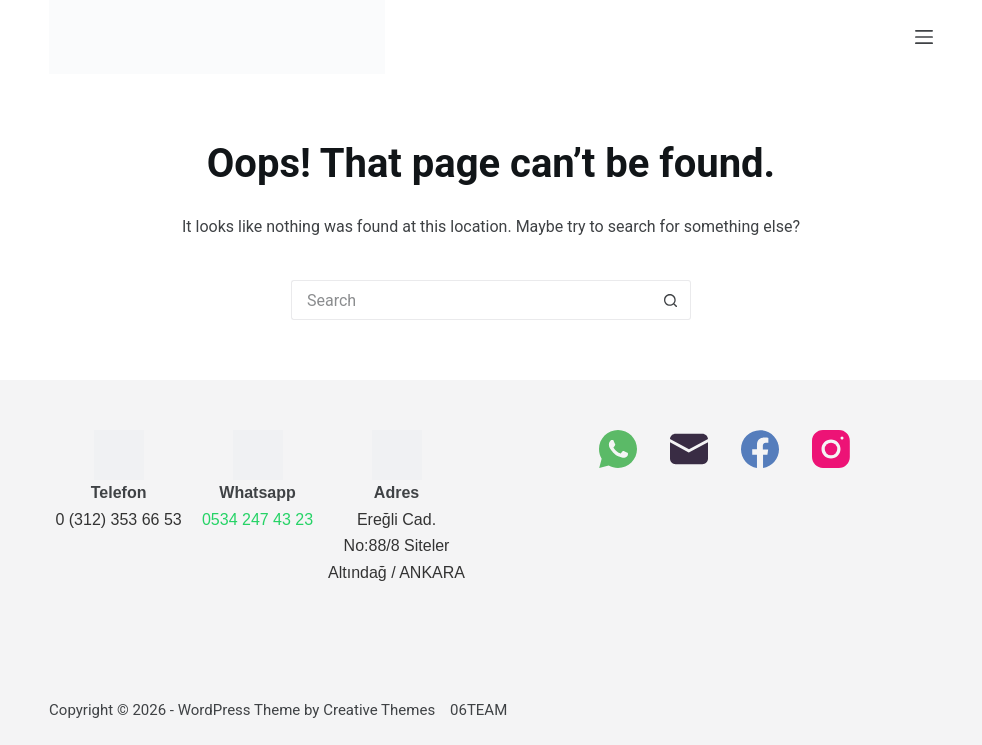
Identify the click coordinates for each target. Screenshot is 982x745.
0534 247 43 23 (257, 519)
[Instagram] (831, 449)
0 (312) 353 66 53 (118, 519)
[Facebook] (760, 449)
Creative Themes (379, 710)
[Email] (689, 449)
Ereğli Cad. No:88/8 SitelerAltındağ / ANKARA (396, 546)
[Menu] (924, 37)
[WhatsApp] (618, 449)
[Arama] (471, 300)
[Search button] (671, 300)
